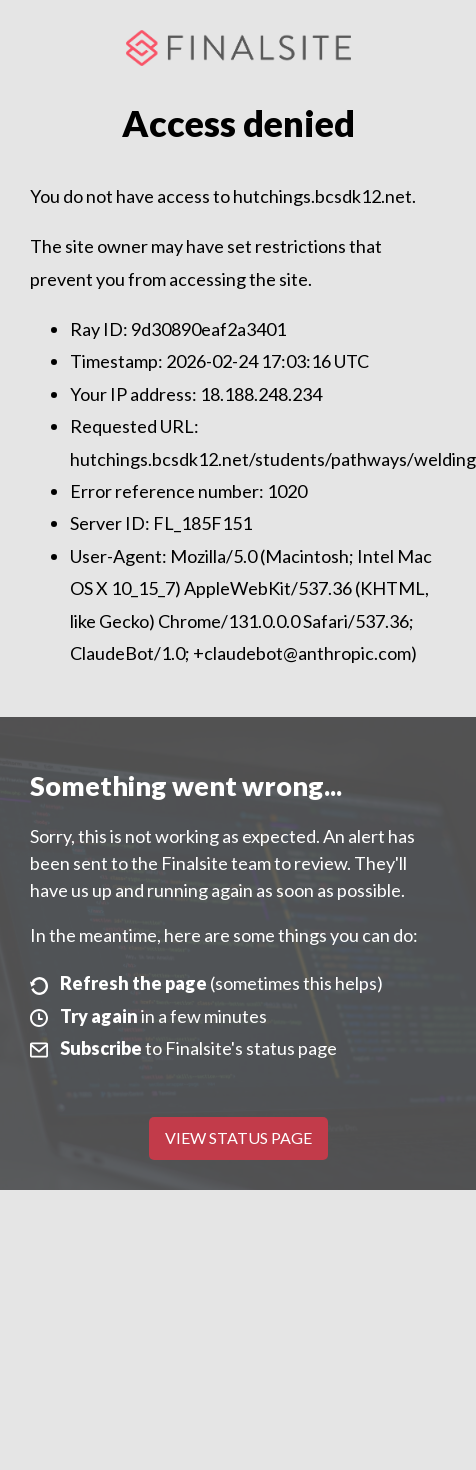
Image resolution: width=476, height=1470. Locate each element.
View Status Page (238, 1137)
